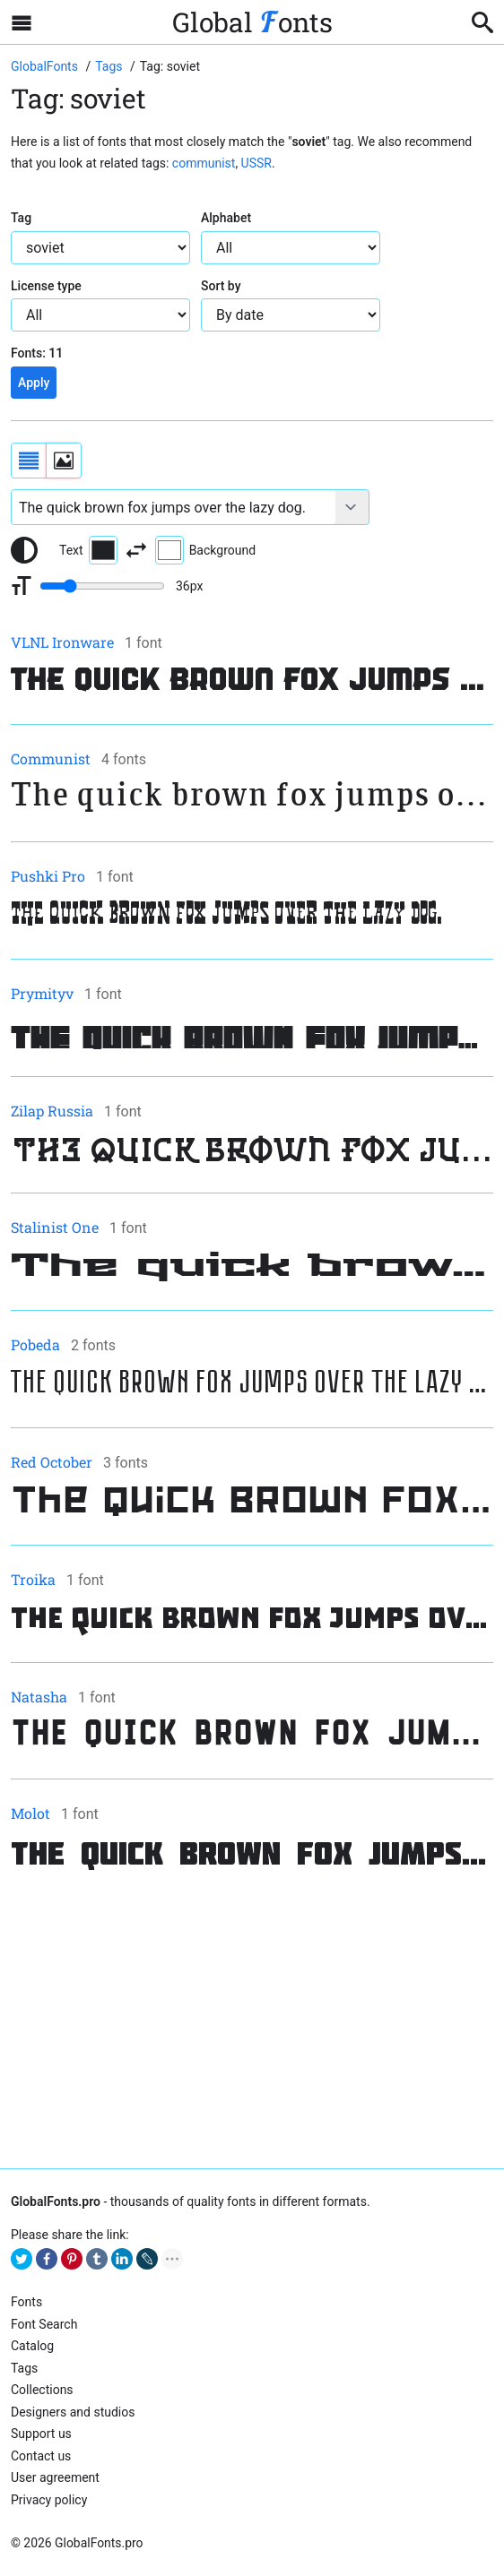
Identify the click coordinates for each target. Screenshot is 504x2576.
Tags (24, 2368)
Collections (42, 2389)
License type (46, 286)
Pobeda (35, 1344)
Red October (51, 1461)
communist (204, 163)
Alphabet (226, 218)
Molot (30, 1813)
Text (88, 550)
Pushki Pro (48, 875)
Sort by (221, 286)
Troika (33, 1579)
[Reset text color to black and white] (24, 550)
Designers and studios (73, 2412)
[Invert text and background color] (136, 550)
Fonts (26, 2302)
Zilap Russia (52, 1110)
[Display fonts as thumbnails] (64, 460)
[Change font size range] (102, 586)
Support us (41, 2433)
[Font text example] (173, 507)
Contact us (41, 2456)
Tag (21, 218)
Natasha (39, 1696)
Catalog (32, 2346)
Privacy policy (49, 2500)
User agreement (55, 2477)
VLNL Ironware (62, 642)
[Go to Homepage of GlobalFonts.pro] (46, 66)
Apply (33, 382)
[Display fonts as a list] (29, 460)
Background (205, 550)
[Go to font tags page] (110, 66)
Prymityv (42, 993)
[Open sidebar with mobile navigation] (21, 22)
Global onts (252, 21)
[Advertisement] (252, 2021)
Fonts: (37, 353)
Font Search (44, 2324)
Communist (51, 758)
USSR (256, 163)
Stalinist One (55, 1227)
